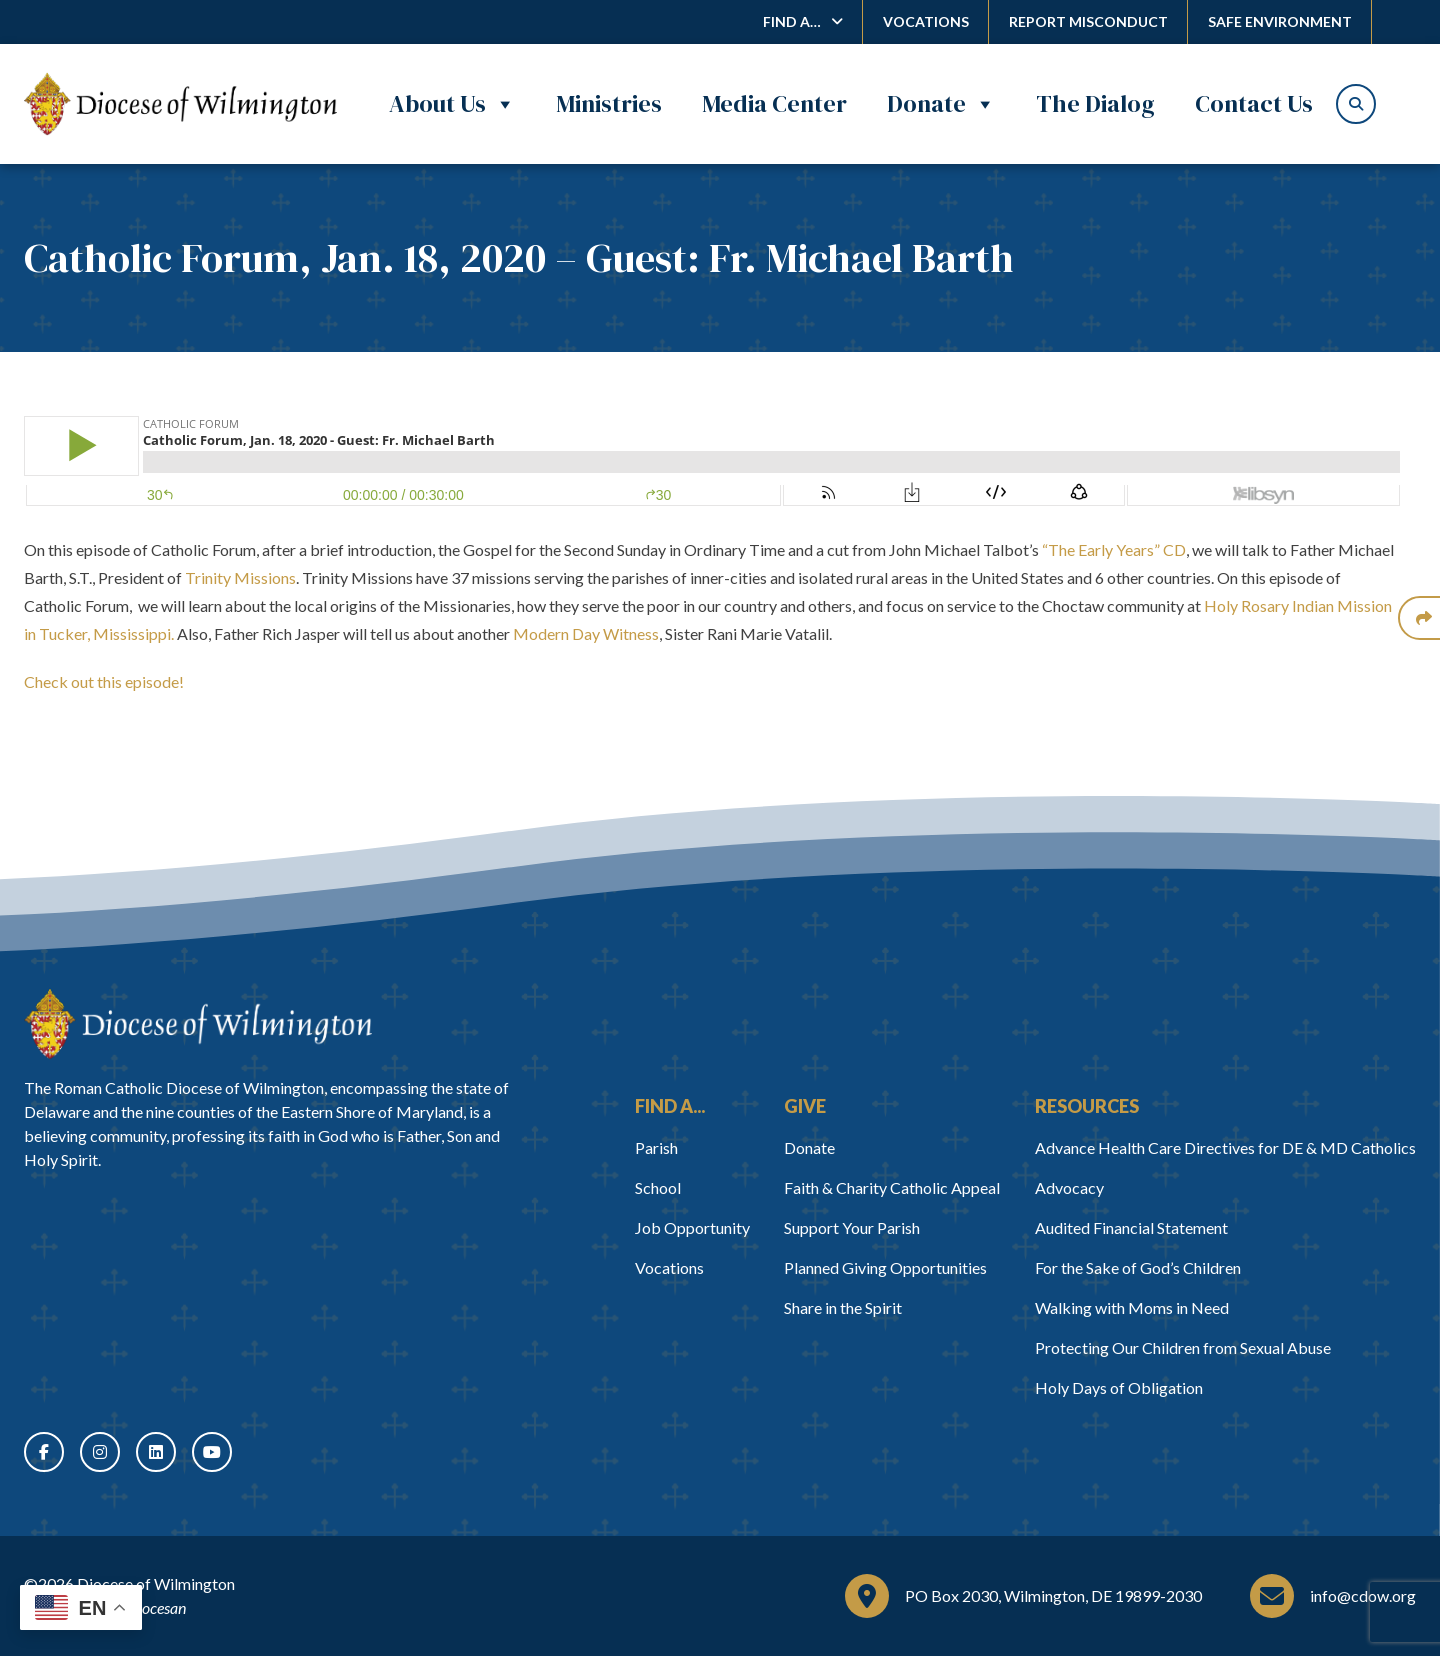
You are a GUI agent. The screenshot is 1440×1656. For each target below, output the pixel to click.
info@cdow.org (1363, 1595)
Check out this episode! (104, 681)
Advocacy (1069, 1187)
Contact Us (1254, 103)
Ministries (609, 103)
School (658, 1187)
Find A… (792, 21)
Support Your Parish (852, 1227)
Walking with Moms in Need (1132, 1307)
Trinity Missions (240, 577)
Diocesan (156, 1607)
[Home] (198, 1024)
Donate (941, 104)
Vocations (926, 21)
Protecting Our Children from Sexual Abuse (1183, 1347)
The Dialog (1095, 103)
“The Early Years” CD (1114, 549)
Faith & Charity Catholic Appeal (892, 1187)
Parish (656, 1147)
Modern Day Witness (586, 633)
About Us (452, 104)
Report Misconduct (1088, 21)
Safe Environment (1280, 21)
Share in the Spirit (843, 1307)
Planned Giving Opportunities (885, 1267)
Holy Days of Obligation (1119, 1387)
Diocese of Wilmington (156, 1583)
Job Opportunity (692, 1227)
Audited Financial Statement (1131, 1227)
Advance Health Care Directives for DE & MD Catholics (1225, 1147)
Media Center (774, 103)
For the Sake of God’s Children (1138, 1267)
